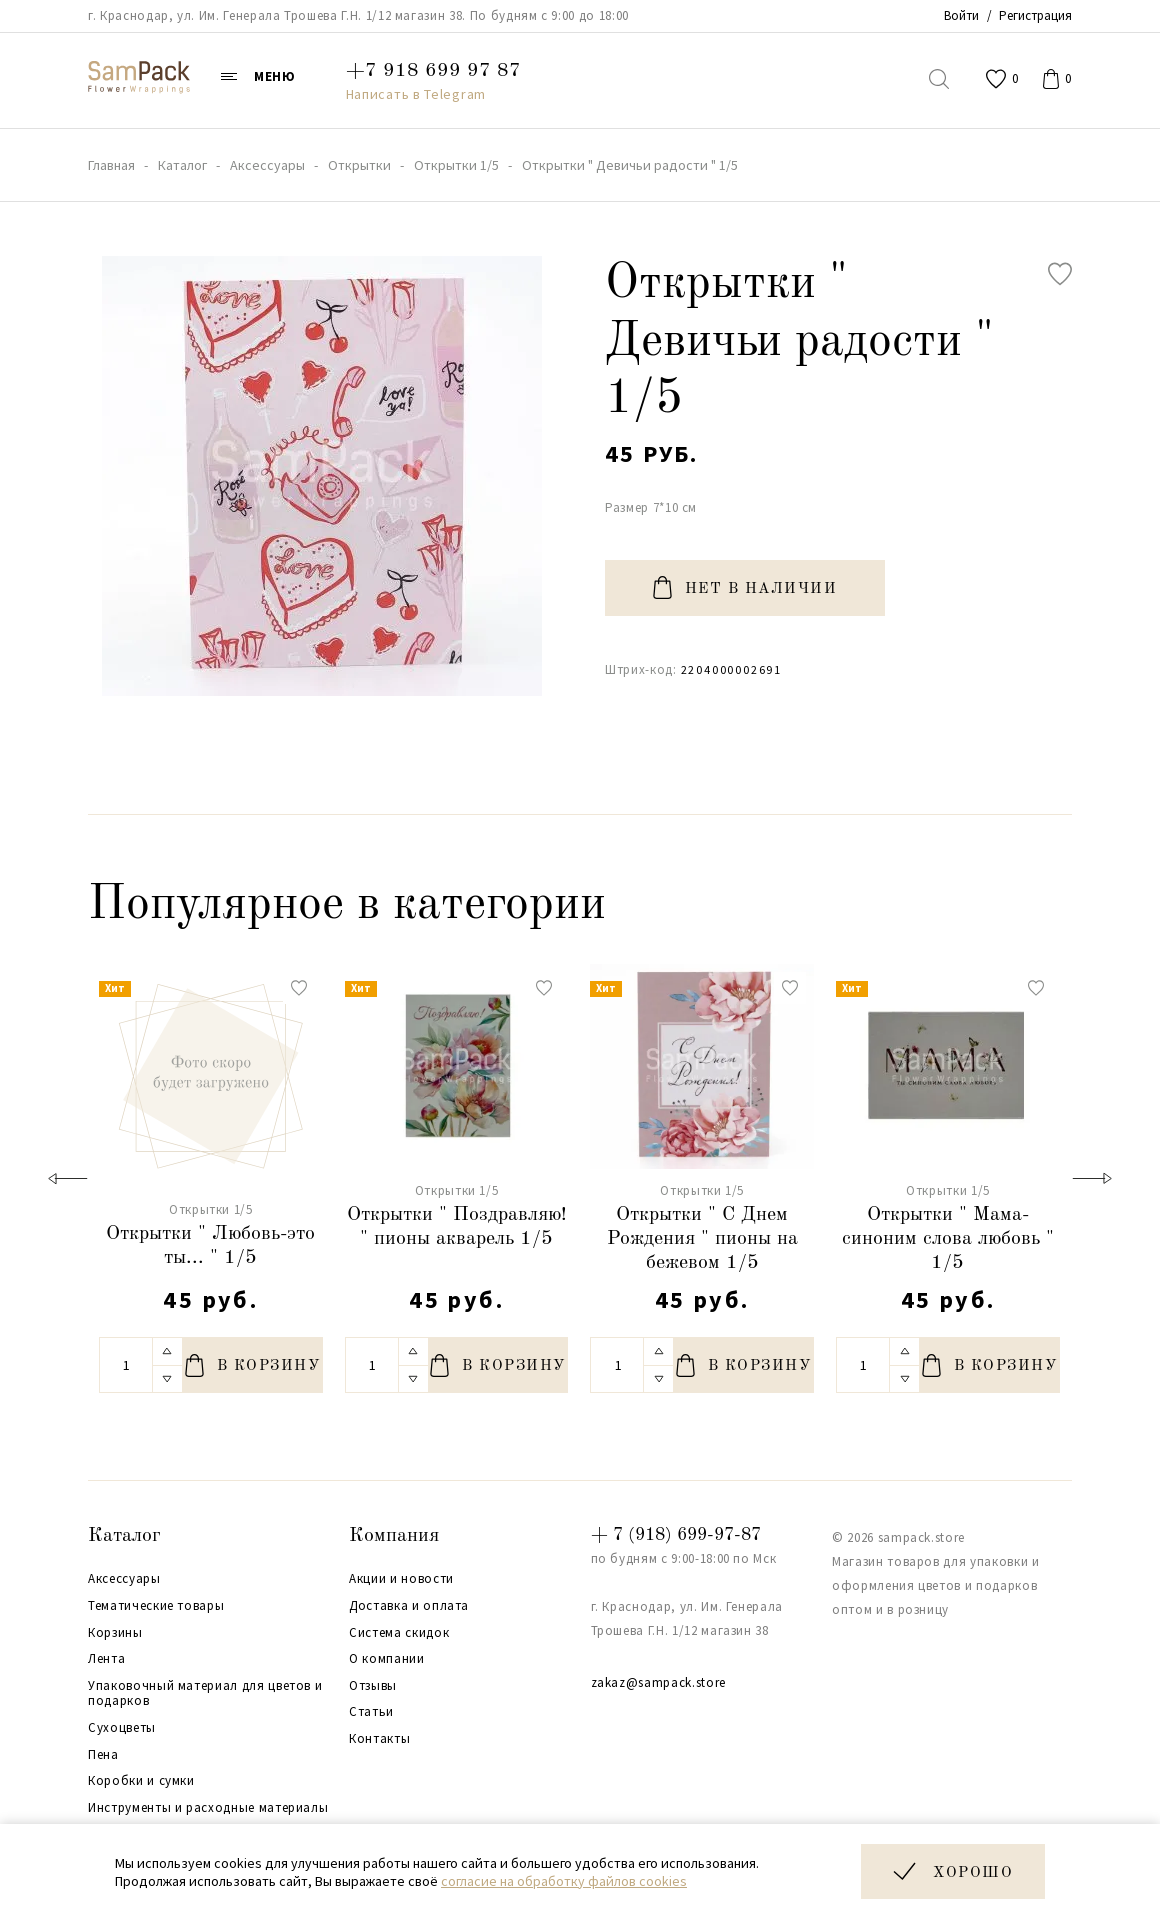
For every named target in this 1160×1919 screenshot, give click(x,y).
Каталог (124, 1536)
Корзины (115, 1633)
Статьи (371, 1712)
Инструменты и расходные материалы (208, 1808)
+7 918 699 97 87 (433, 71)
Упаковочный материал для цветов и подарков (205, 1693)
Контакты (379, 1739)
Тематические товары (156, 1606)
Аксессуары (124, 1579)
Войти (961, 15)
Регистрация (1035, 15)
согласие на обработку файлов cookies (564, 1881)
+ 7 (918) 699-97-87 (676, 1535)
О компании (387, 1659)
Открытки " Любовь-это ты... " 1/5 (210, 1246)
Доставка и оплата (409, 1606)
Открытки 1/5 (211, 1209)
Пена (103, 1755)
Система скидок (399, 1633)
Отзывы (373, 1686)
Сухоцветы (122, 1728)
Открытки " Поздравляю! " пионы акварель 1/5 (457, 1227)
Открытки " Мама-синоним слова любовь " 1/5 (948, 1239)
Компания (394, 1536)
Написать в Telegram (416, 94)
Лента (106, 1659)
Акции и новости (401, 1579)
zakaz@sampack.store (658, 1682)
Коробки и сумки (141, 1781)
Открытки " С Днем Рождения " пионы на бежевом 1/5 (702, 1239)
